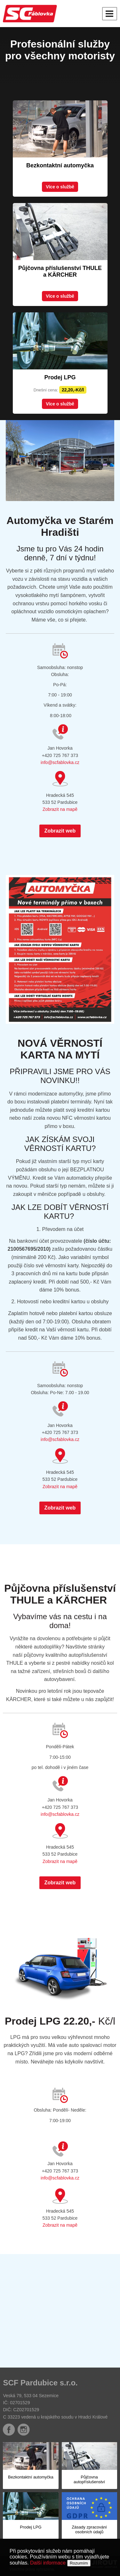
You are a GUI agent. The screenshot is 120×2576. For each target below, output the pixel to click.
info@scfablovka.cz (60, 762)
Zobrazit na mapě (60, 809)
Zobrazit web (60, 830)
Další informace (48, 2562)
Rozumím (79, 2563)
